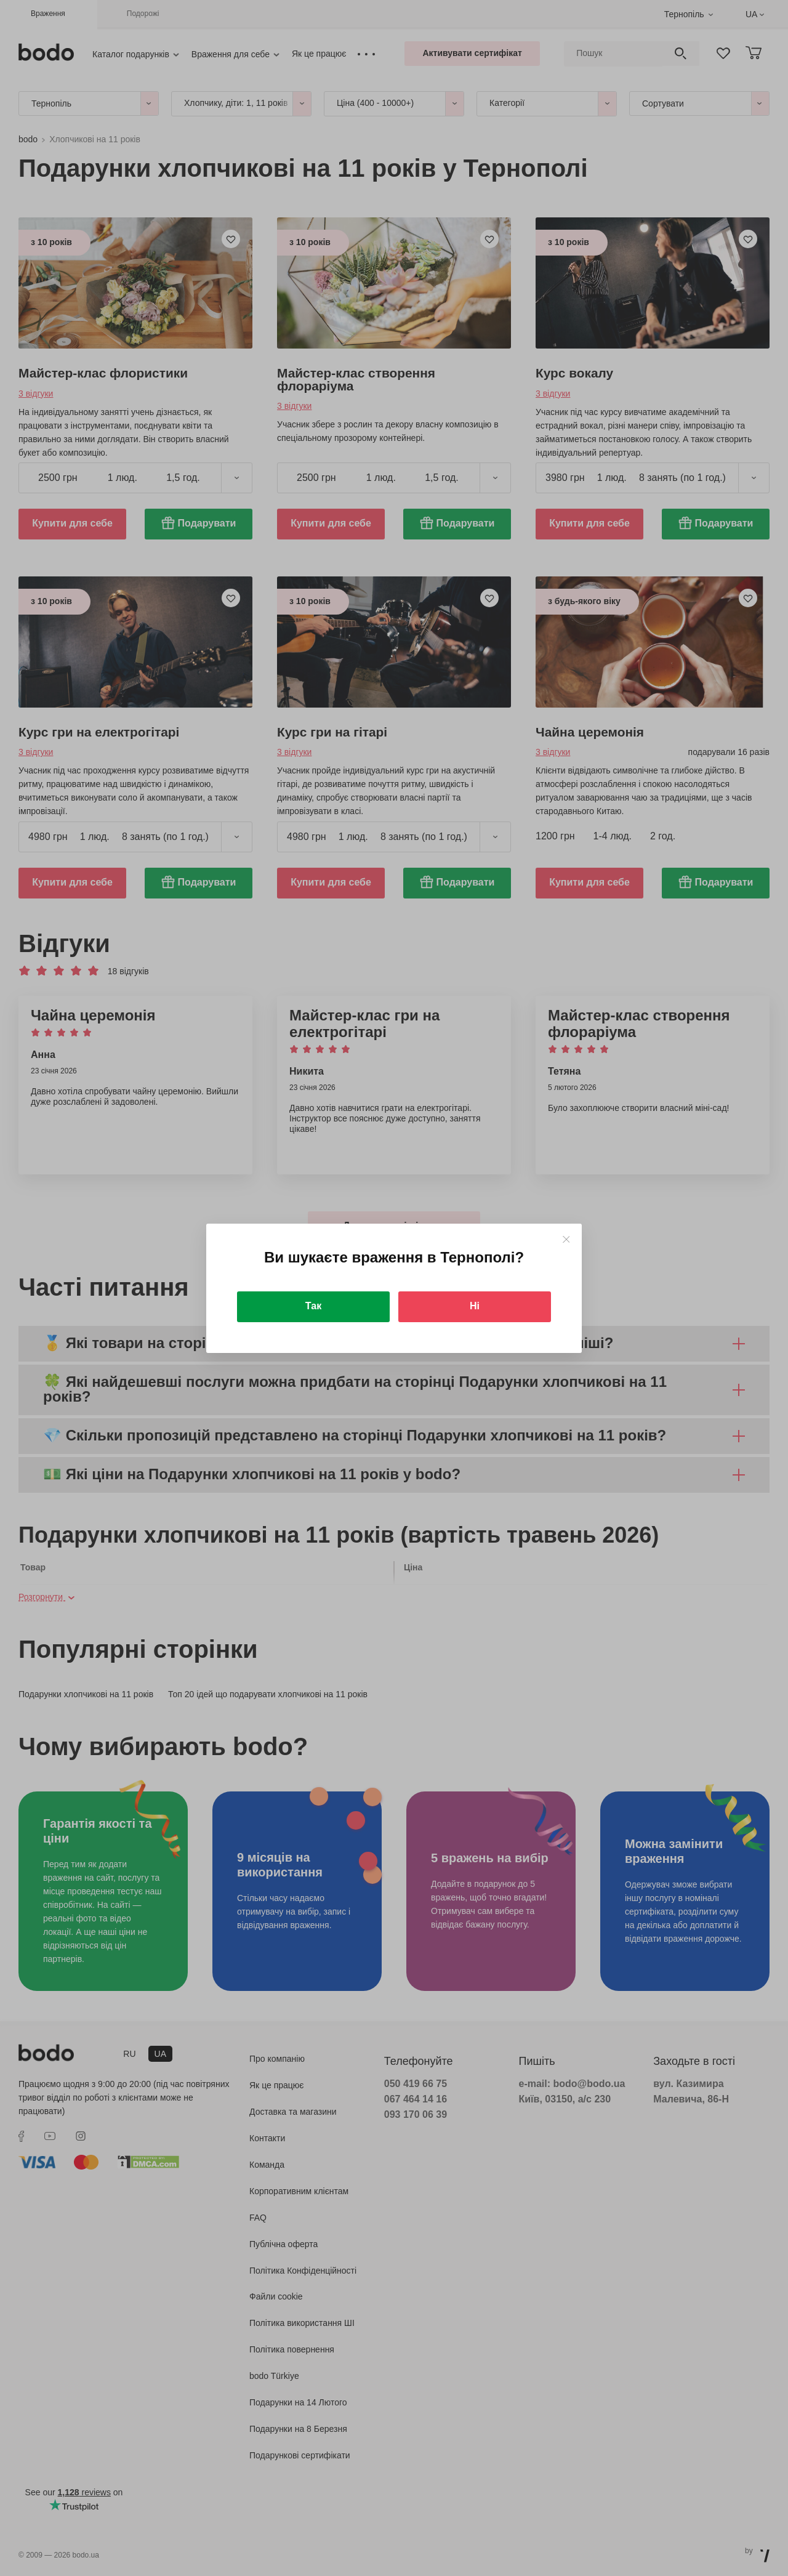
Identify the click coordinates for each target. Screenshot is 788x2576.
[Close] (566, 1239)
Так (313, 1306)
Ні (475, 1306)
